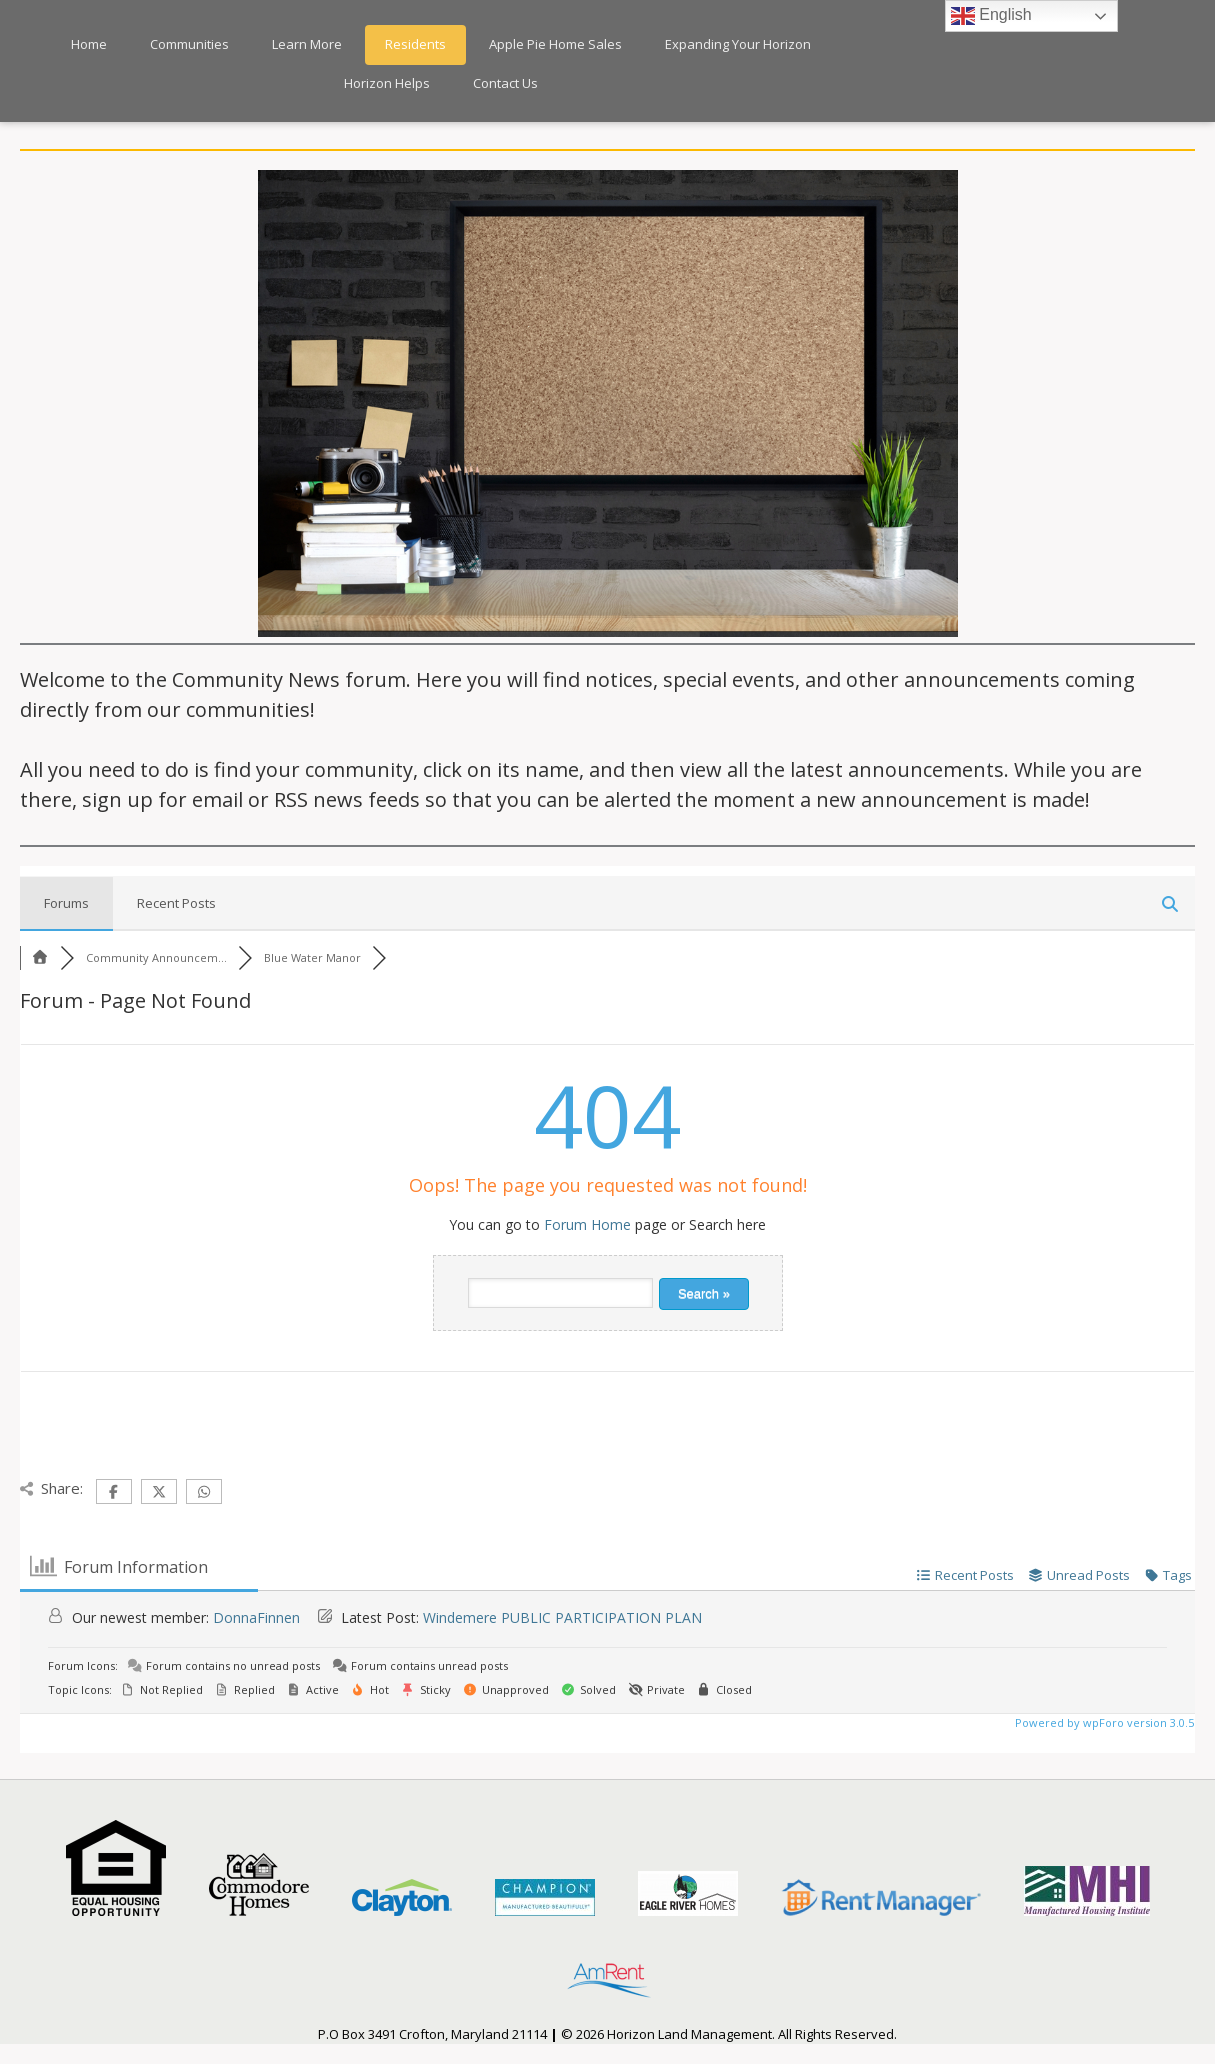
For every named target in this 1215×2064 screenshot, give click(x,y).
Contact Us (505, 83)
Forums (66, 903)
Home (89, 44)
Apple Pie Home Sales (555, 44)
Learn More (307, 44)
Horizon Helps (387, 83)
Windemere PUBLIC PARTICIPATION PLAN (562, 1617)
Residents (415, 44)
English (991, 16)
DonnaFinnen (256, 1617)
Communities (189, 44)
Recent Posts (176, 903)
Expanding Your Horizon (738, 44)
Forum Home (587, 1224)
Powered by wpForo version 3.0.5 (1103, 1722)
